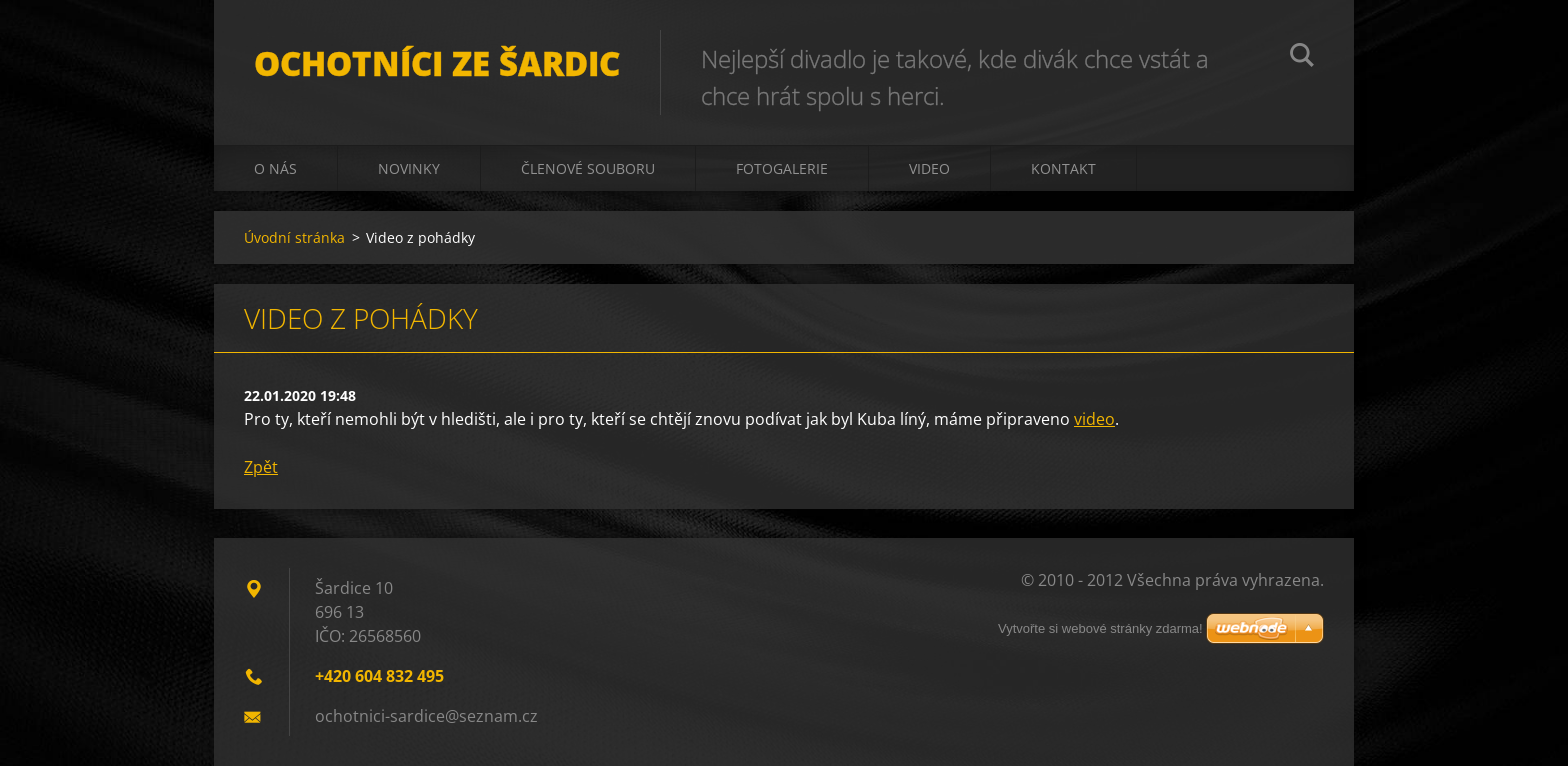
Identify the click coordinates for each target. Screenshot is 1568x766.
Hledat (1302, 58)
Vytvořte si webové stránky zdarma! (1100, 628)
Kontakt (1063, 168)
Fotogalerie (782, 168)
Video (929, 168)
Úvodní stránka (294, 237)
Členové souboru (588, 168)
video (1094, 419)
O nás (275, 168)
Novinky (409, 168)
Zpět (261, 467)
